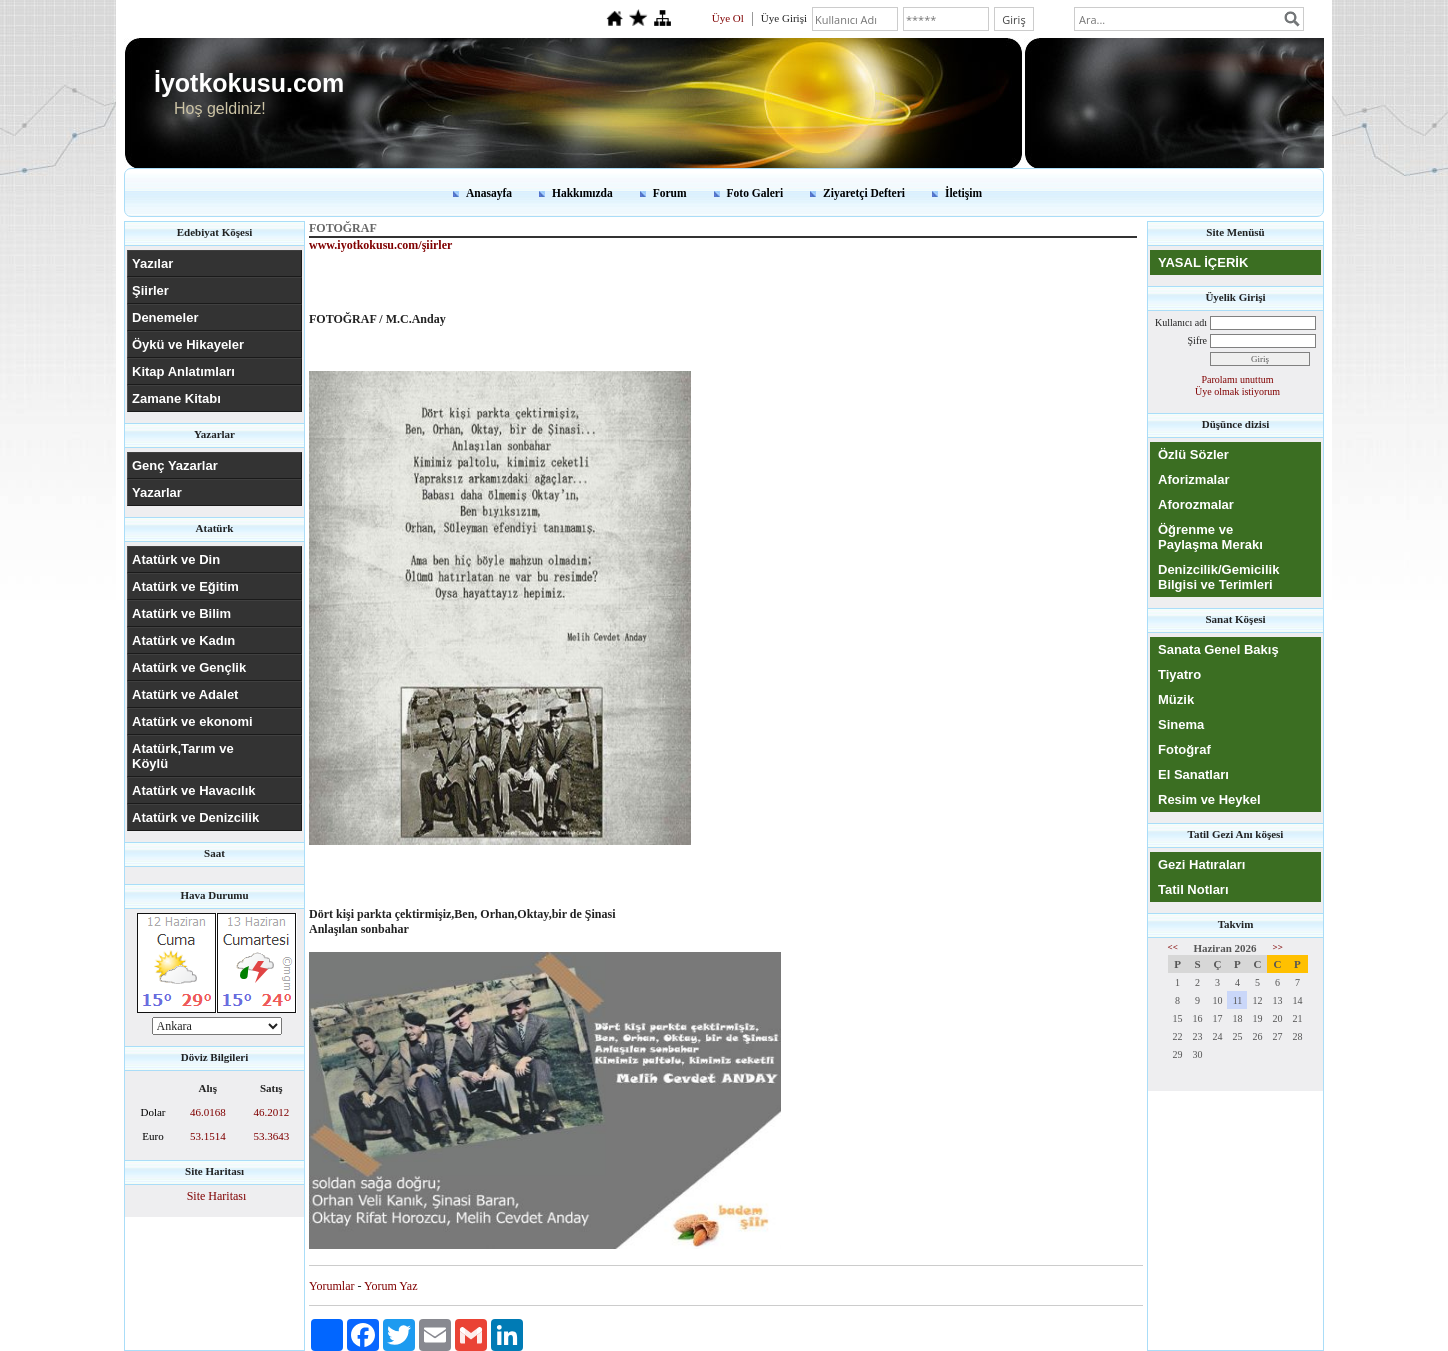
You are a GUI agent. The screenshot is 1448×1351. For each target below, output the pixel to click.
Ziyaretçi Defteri (864, 193)
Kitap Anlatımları (183, 371)
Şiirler (150, 290)
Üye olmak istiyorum (1237, 391)
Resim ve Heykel (1209, 799)
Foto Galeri (755, 193)
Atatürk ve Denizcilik (195, 817)
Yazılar (152, 263)
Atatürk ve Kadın (183, 640)
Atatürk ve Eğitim (185, 586)
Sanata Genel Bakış (1218, 649)
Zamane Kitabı (176, 398)
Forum (670, 193)
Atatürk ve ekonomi (192, 721)
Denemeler (165, 317)
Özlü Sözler (1193, 454)
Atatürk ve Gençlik (189, 667)
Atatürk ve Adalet (185, 694)
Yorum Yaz (390, 1286)
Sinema (1181, 724)
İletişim (963, 193)
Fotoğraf (1184, 749)
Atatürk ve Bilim (181, 613)
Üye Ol (728, 18)
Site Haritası (217, 1196)
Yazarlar (157, 492)
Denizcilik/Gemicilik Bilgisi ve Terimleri (1218, 577)
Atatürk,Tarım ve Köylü (183, 756)
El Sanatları (1193, 774)
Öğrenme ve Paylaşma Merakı (1210, 537)
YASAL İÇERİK (1203, 262)
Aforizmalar (1194, 479)
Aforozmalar (1196, 504)
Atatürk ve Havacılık (194, 790)
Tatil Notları (1193, 889)
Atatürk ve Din (176, 559)
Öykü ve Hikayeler (188, 344)
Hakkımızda (582, 193)
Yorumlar (331, 1286)
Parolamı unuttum (1238, 379)
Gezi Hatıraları (1201, 864)
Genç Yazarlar (175, 465)
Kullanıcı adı (1181, 322)
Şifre (1197, 340)
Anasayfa (489, 193)
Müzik (1176, 699)
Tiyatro (1179, 674)
